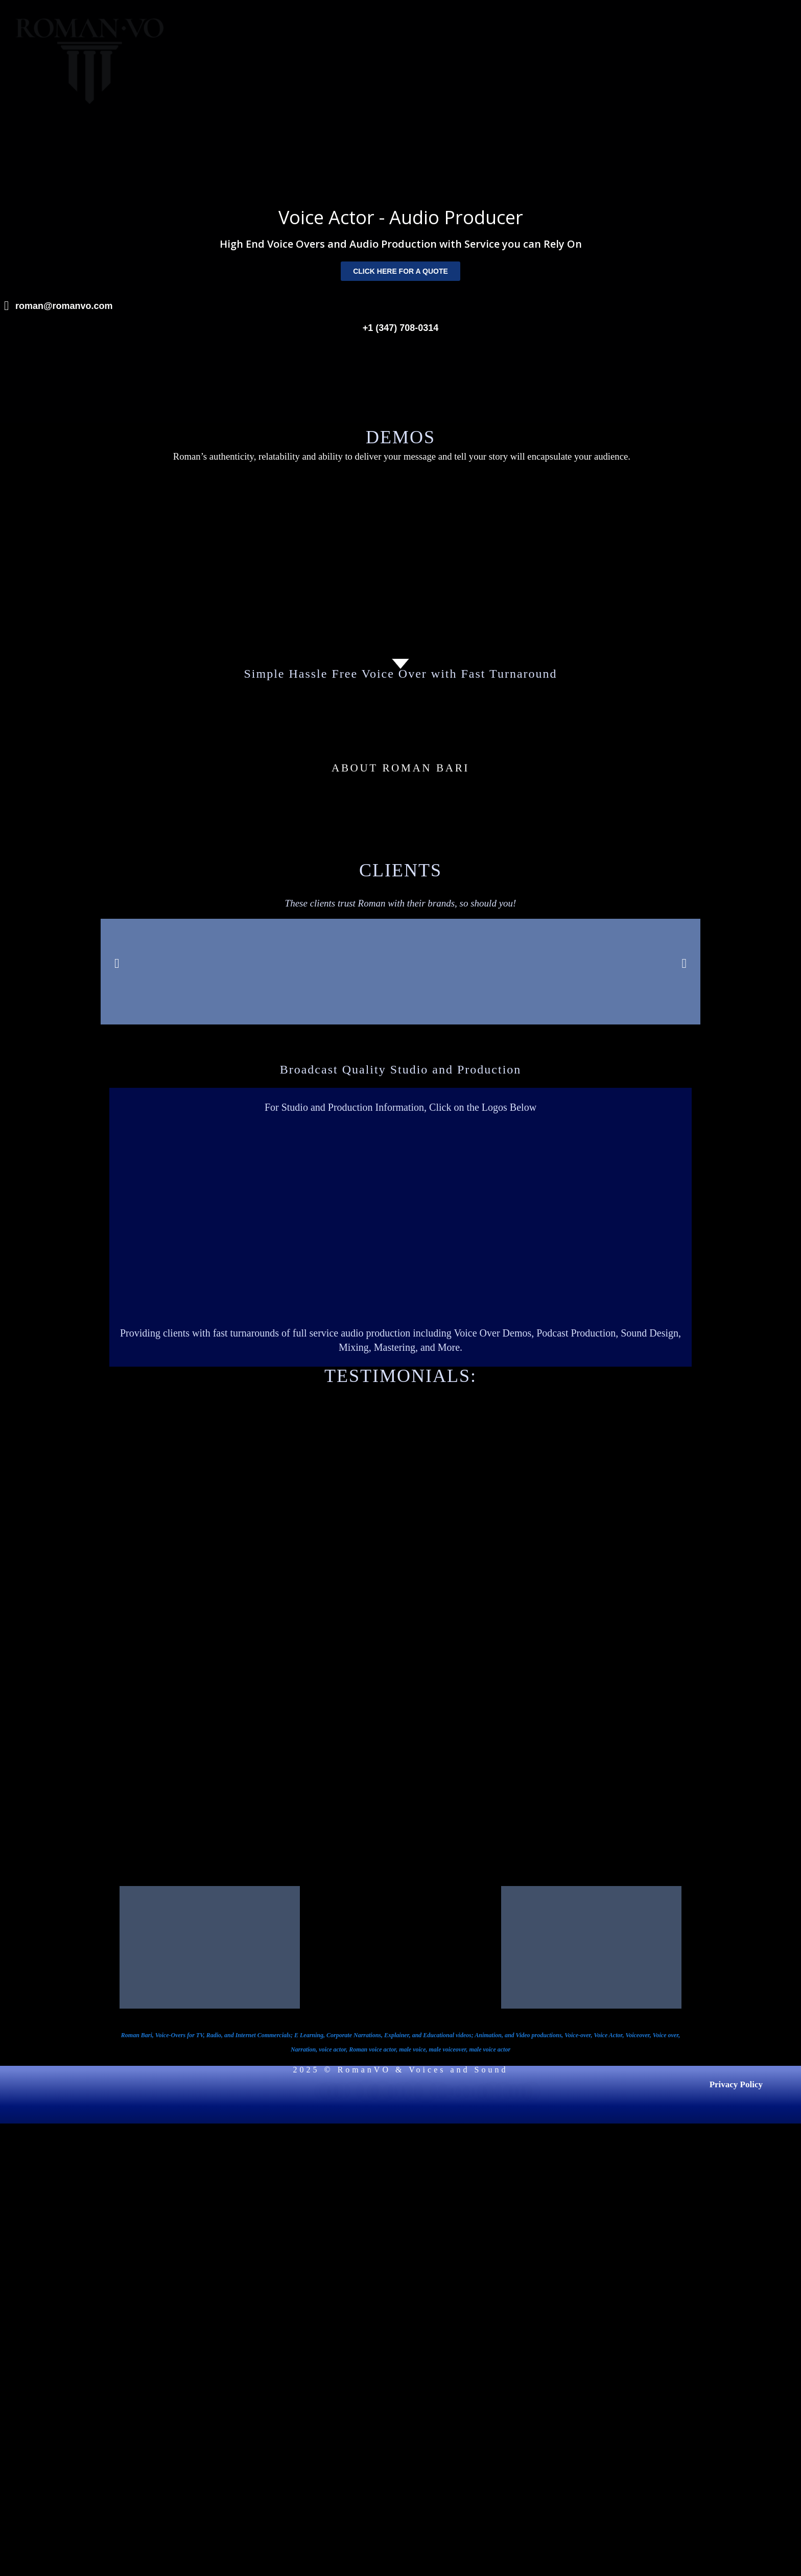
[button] (117, 963)
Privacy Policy (736, 2084)
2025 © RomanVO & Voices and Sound (400, 2069)
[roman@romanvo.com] (6, 305)
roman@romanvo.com (64, 306)
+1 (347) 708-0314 (401, 328)
